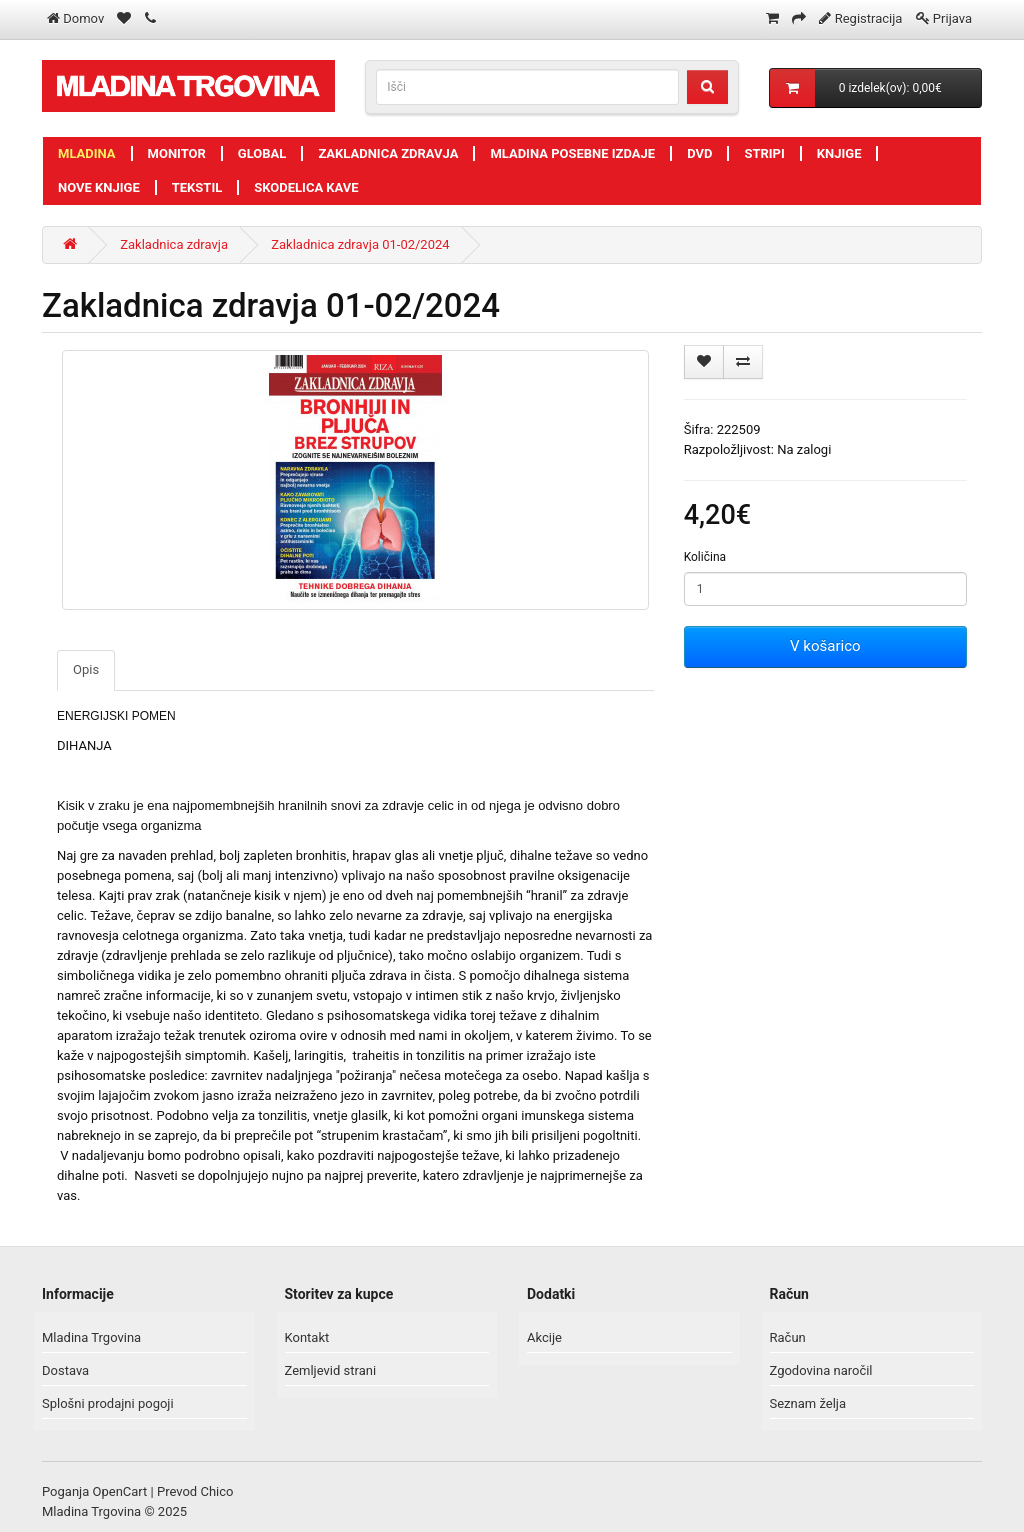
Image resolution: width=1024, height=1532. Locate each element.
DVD (699, 153)
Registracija (869, 18)
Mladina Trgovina (91, 1337)
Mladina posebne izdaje (572, 153)
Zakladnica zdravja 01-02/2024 (360, 244)
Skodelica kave (306, 187)
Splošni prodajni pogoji (108, 1403)
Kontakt (307, 1337)
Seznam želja (808, 1403)
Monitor (177, 153)
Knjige (839, 153)
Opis (86, 669)
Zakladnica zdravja (388, 153)
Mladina (87, 153)
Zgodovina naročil (821, 1370)
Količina (705, 557)
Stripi (764, 153)
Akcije (544, 1337)
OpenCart (120, 1491)
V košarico (825, 646)
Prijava (952, 18)
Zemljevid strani (331, 1370)
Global (262, 153)
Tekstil (197, 187)
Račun (788, 1337)
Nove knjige (99, 187)
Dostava (65, 1370)
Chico (216, 1491)
